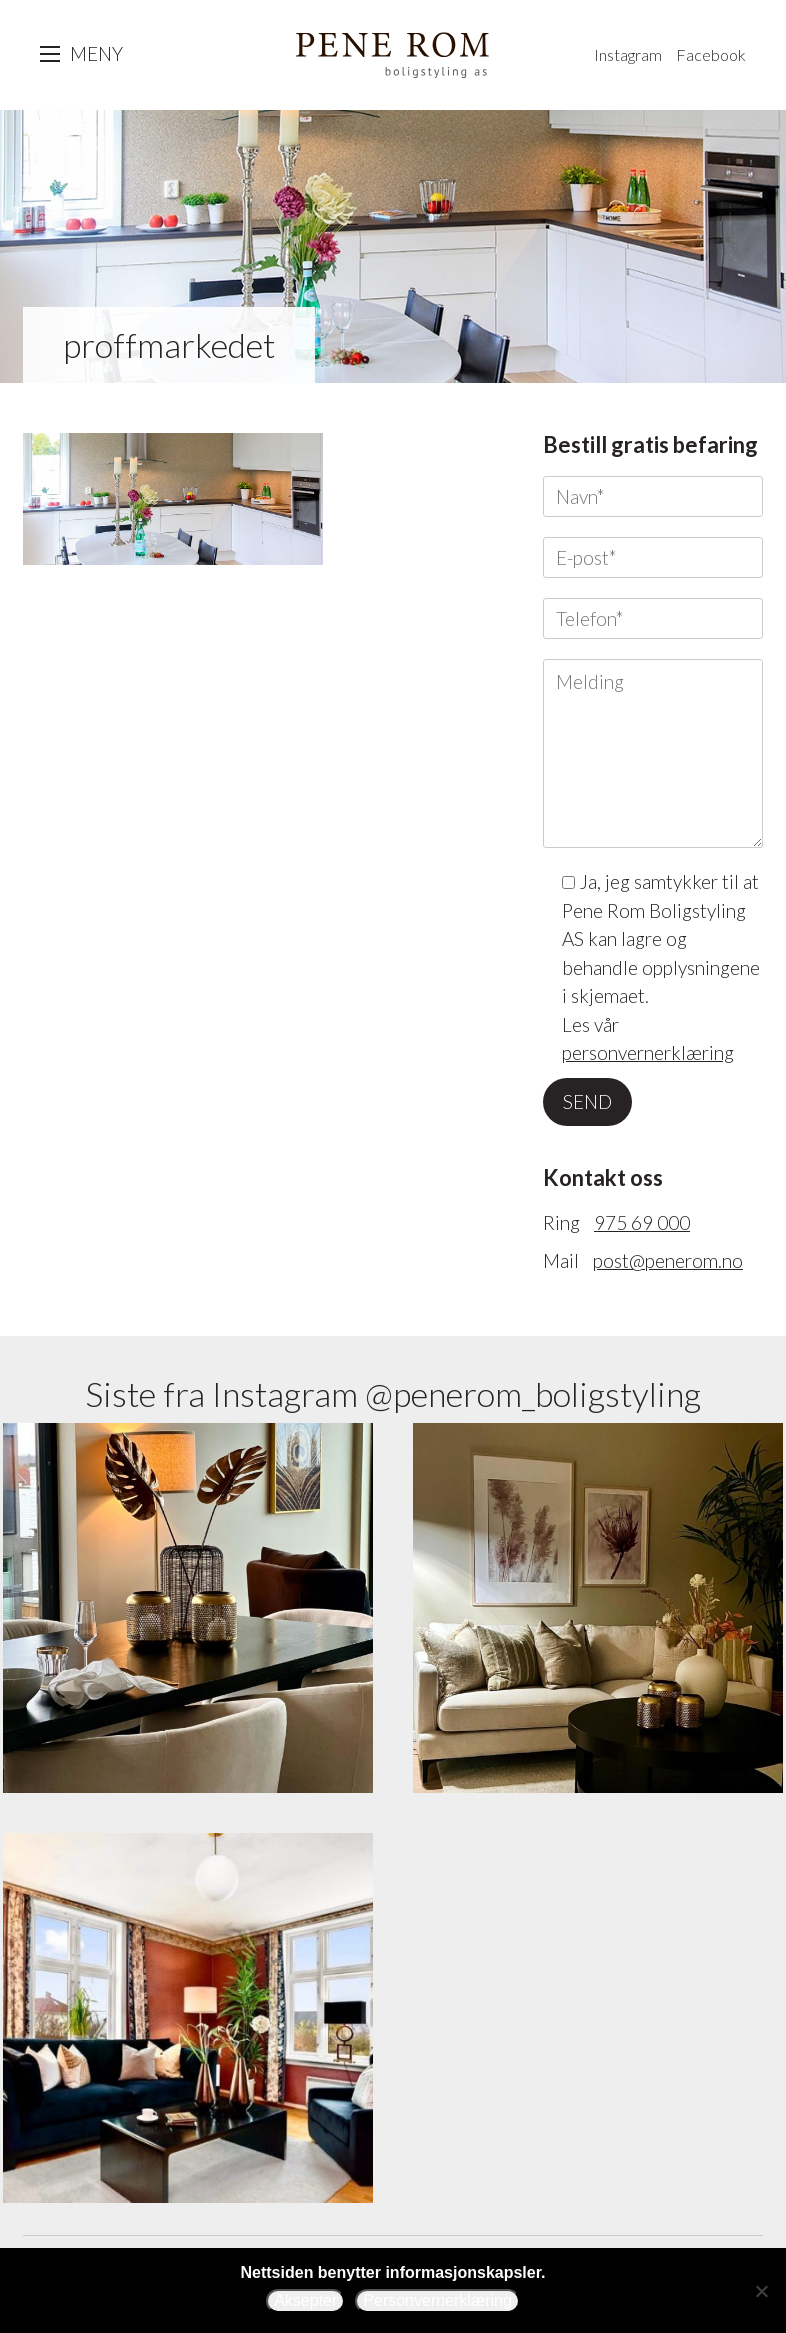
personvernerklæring (648, 1052)
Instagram (628, 54)
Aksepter (305, 2300)
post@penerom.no (668, 1260)
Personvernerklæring (437, 2300)
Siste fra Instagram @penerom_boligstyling (393, 1393)
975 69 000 (642, 1222)
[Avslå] (761, 2291)
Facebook (711, 54)
